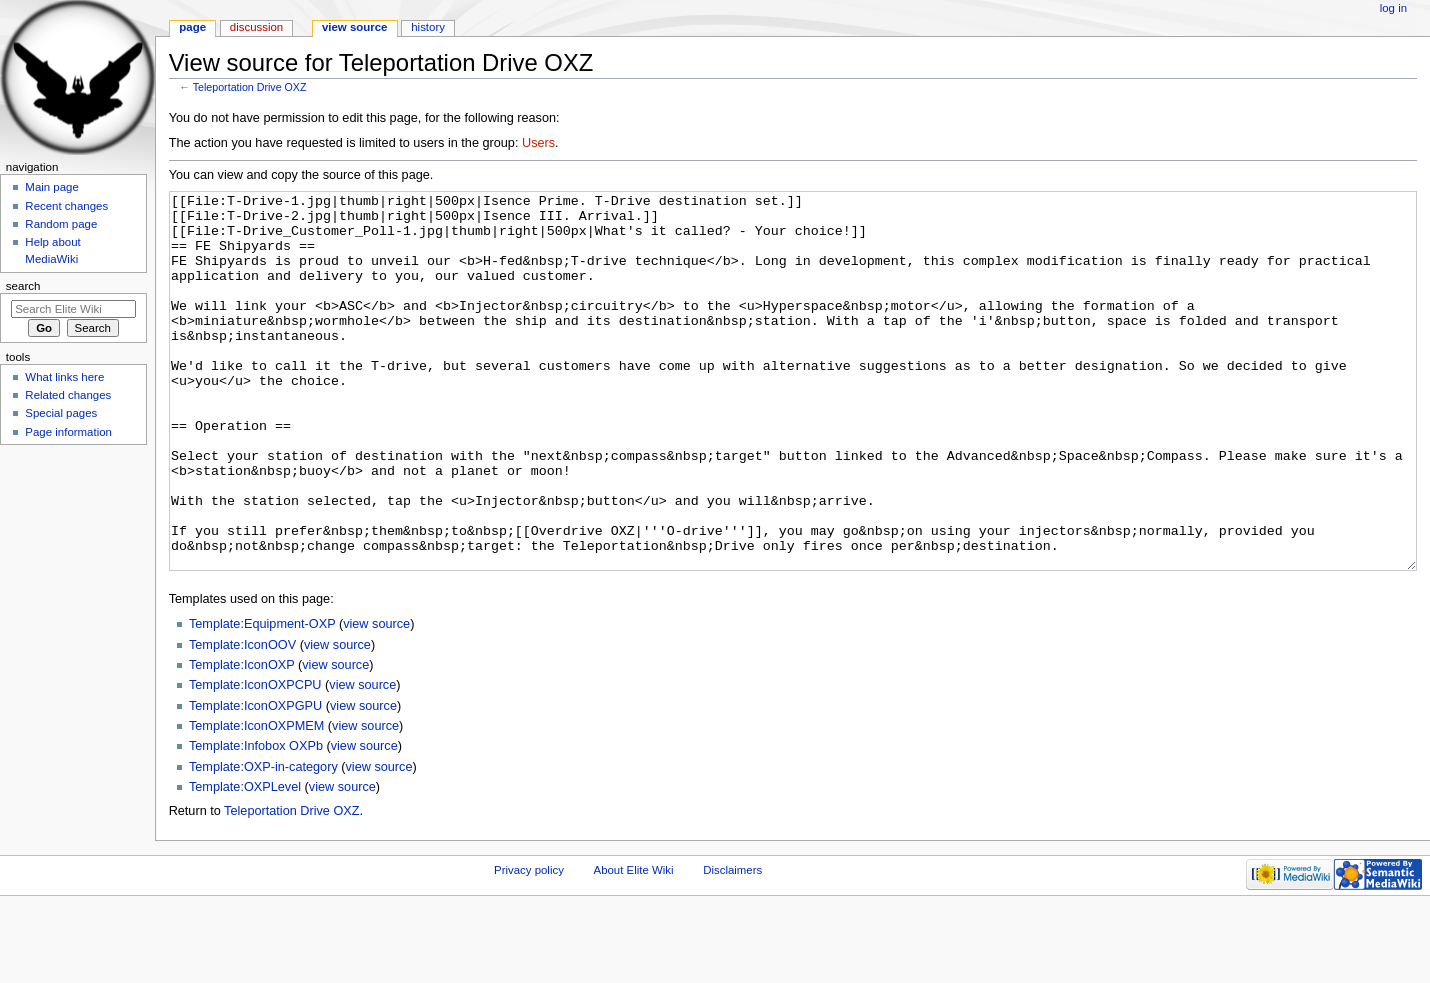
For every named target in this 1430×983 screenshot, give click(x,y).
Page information (68, 432)
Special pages (61, 413)
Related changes (68, 395)
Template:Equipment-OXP (262, 699)
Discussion (256, 27)
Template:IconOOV (242, 720)
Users (538, 143)
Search (23, 286)
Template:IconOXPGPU (255, 781)
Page (192, 27)
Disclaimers (732, 945)
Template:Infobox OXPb (256, 821)
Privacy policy (529, 945)
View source (355, 27)
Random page (61, 224)
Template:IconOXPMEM (256, 801)
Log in (1393, 8)
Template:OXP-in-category (263, 842)
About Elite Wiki (634, 945)
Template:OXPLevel (245, 862)
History (428, 27)
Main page (52, 187)
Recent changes (66, 206)
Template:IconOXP (242, 740)
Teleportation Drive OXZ (250, 87)
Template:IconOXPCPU (255, 760)
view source (376, 699)
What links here (64, 377)
